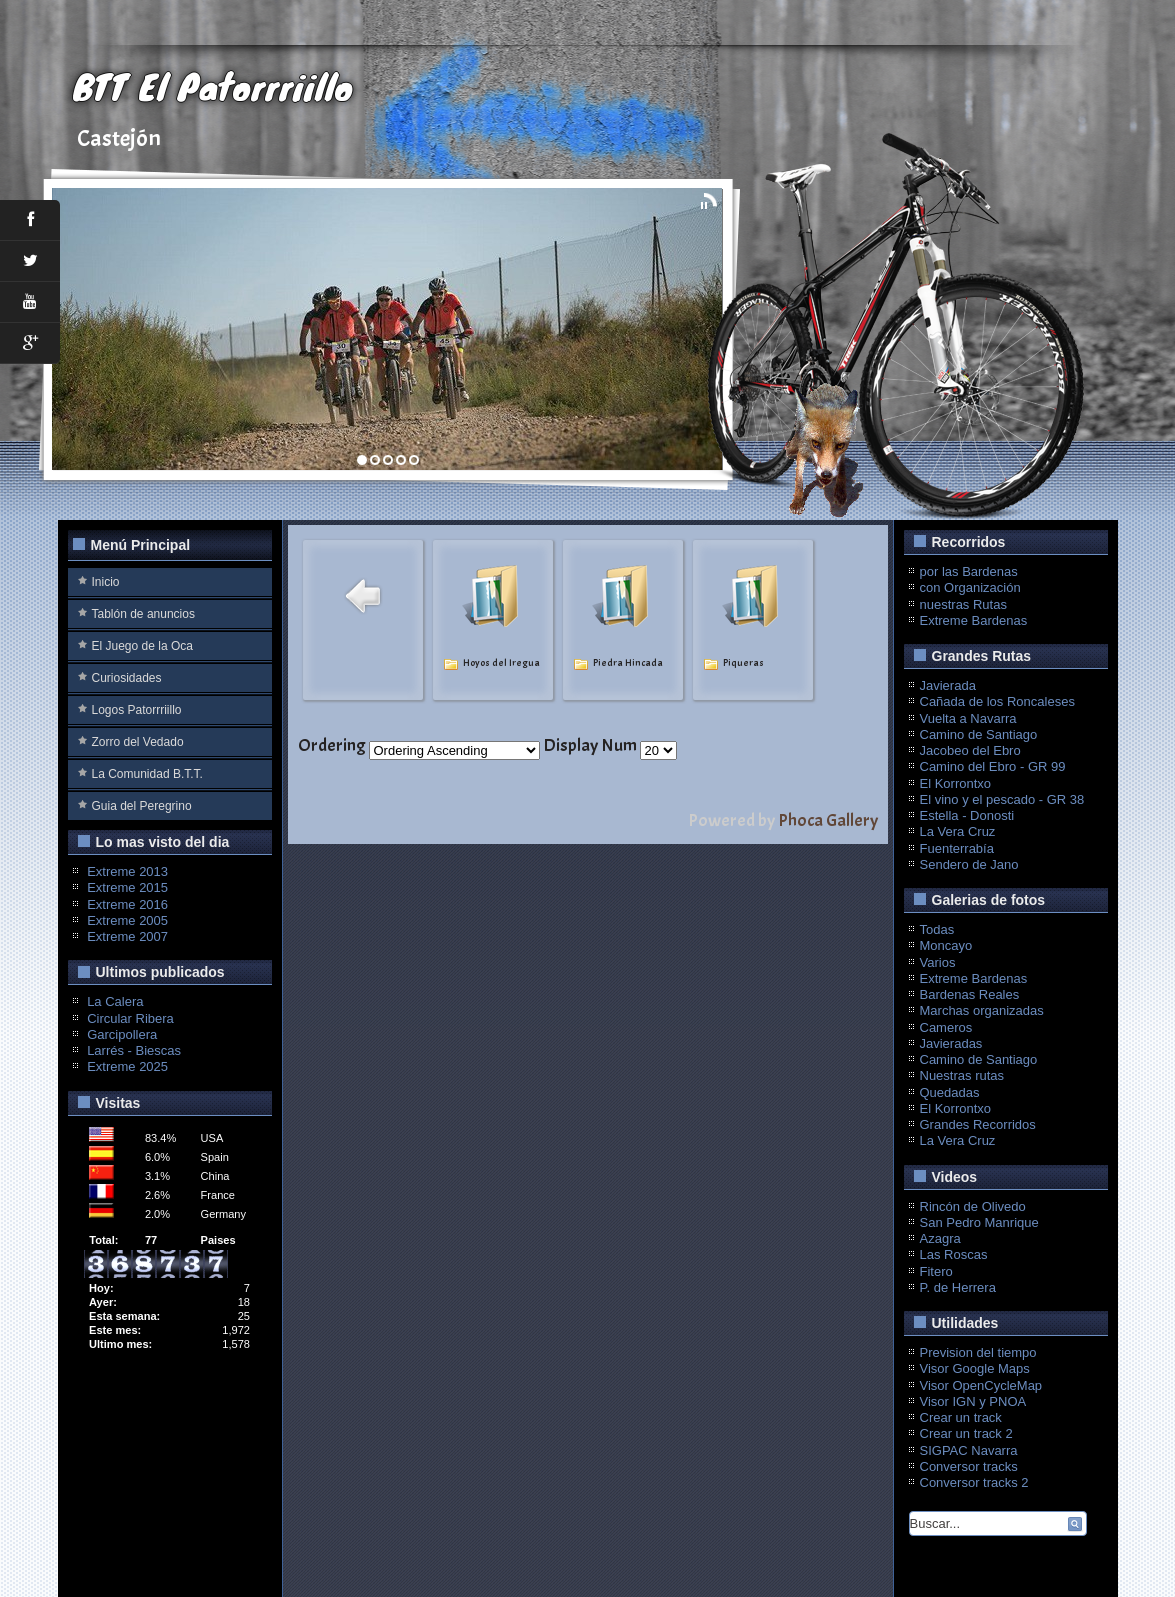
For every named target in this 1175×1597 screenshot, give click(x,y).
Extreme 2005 (127, 920)
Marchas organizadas (982, 1010)
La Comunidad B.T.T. (147, 774)
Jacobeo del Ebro (970, 750)
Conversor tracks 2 (974, 1482)
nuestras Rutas (963, 604)
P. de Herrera (958, 1287)
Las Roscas (954, 1254)
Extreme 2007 (127, 936)
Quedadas (950, 1092)
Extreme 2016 (127, 904)
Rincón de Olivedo (973, 1206)
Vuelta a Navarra (968, 718)
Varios (938, 962)
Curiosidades (127, 678)
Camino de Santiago (979, 734)
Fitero (936, 1271)
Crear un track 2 (966, 1433)
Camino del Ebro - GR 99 (993, 766)
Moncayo (946, 945)
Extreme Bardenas (974, 620)
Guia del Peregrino (142, 806)
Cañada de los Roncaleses (997, 701)
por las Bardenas (969, 571)
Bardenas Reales (970, 994)
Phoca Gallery (828, 820)
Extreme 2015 (127, 887)
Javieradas (951, 1043)
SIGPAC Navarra (969, 1450)
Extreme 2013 (127, 871)
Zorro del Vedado (138, 742)
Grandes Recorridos (978, 1124)
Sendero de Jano (969, 864)
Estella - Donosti (967, 815)
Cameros (946, 1027)
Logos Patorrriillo (137, 710)
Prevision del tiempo (978, 1352)
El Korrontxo (956, 783)
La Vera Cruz (958, 831)
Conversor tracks (969, 1466)
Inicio (106, 582)
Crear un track (961, 1417)
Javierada (948, 685)
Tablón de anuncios (143, 614)
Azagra (940, 1238)
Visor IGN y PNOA (973, 1401)
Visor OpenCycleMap (981, 1385)
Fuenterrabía (957, 848)
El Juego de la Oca (142, 646)
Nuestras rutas (962, 1075)
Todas (937, 929)
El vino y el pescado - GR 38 (1002, 799)
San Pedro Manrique (979, 1222)
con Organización (970, 587)
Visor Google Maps (975, 1368)
